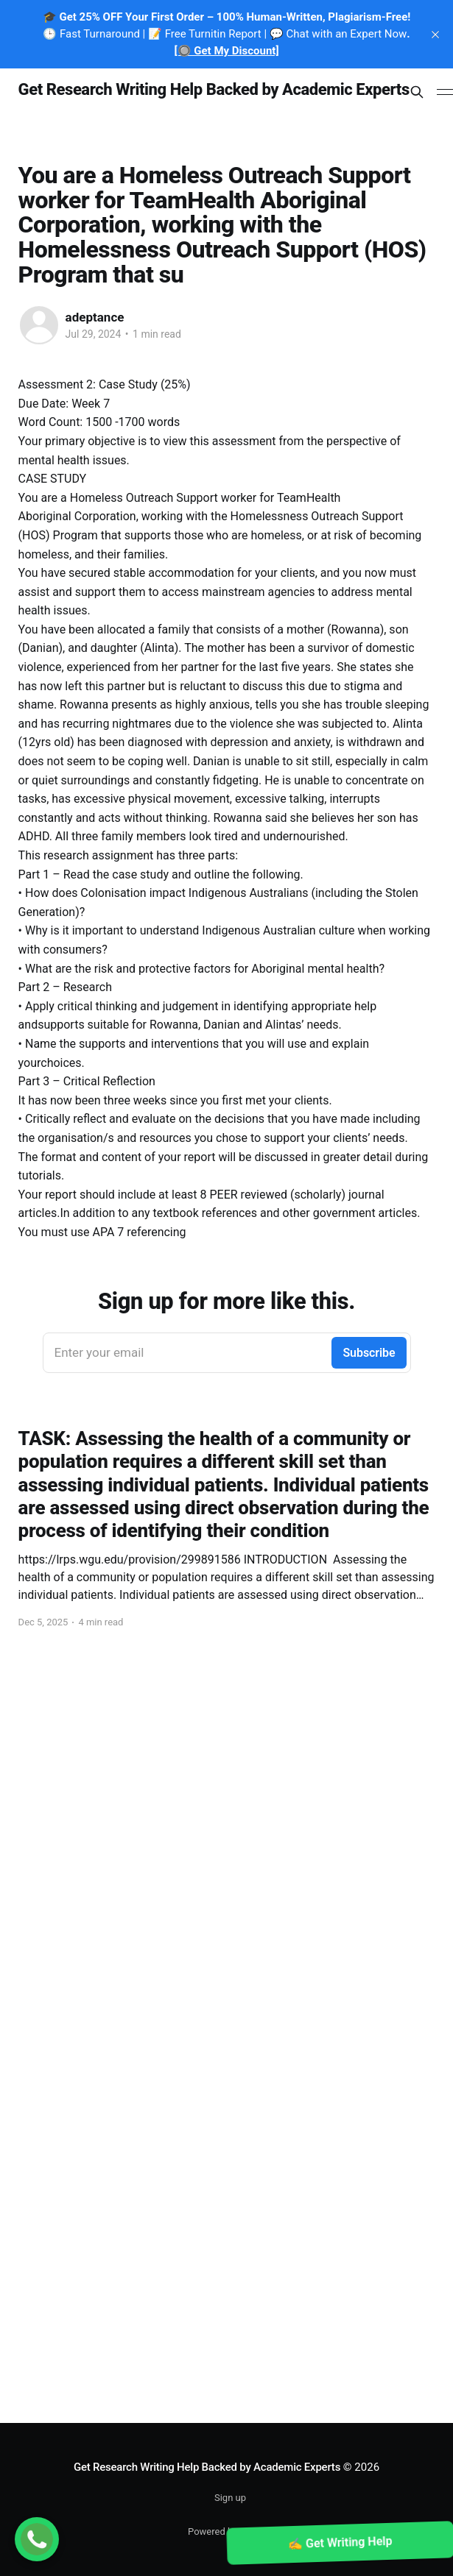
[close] (435, 34)
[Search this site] (417, 92)
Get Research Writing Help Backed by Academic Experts (214, 90)
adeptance (95, 317)
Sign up (230, 2497)
